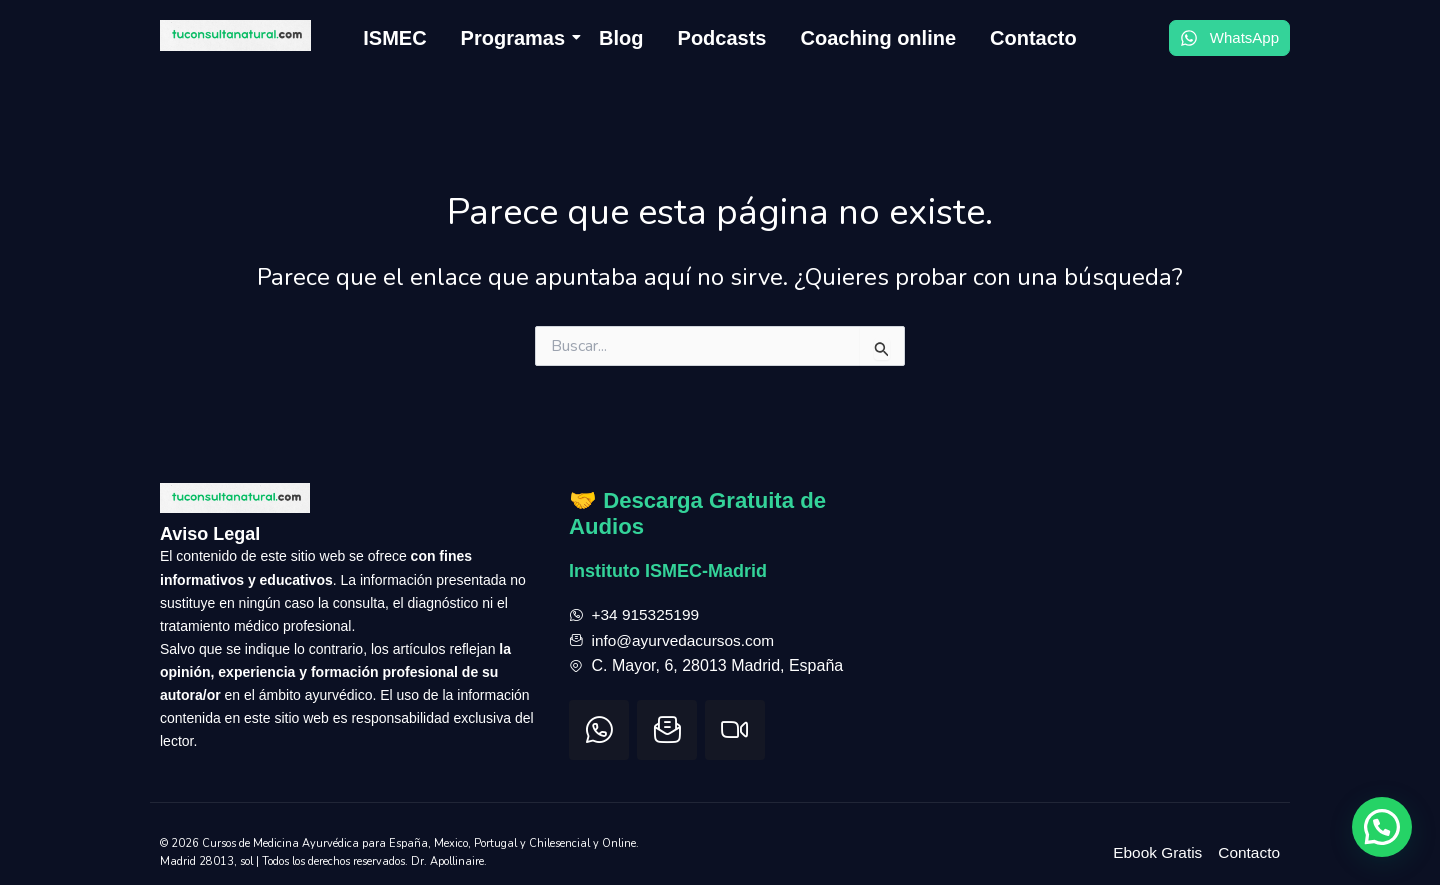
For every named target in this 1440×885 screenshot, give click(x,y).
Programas (517, 38)
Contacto (1033, 38)
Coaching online (878, 38)
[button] (1382, 827)
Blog (621, 38)
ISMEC (394, 38)
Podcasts (722, 38)
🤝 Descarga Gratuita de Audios (705, 498)
